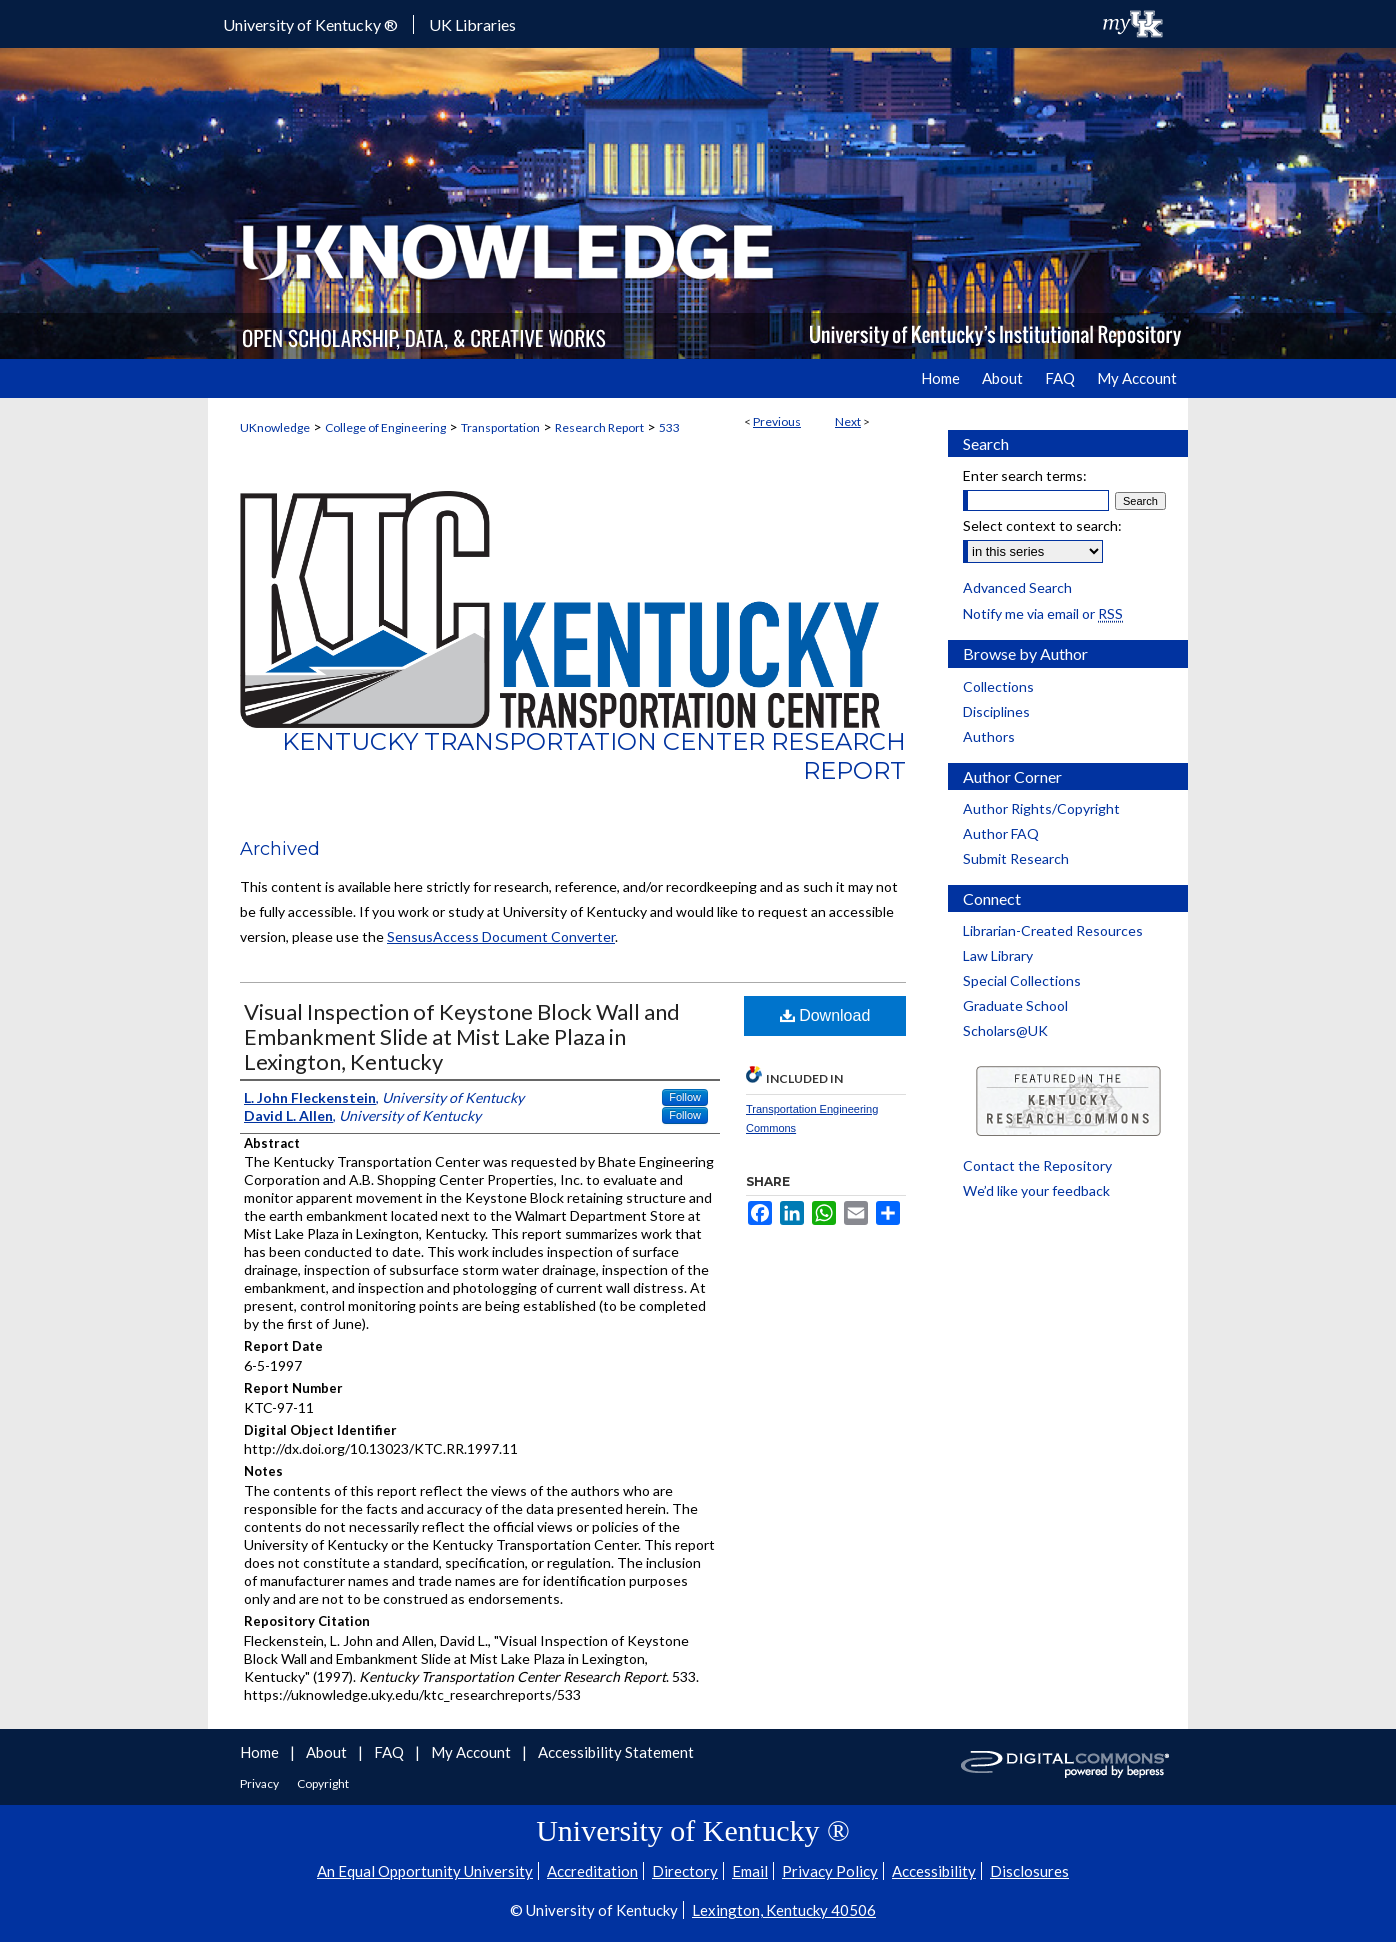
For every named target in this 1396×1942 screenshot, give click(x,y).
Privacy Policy (830, 1871)
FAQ (390, 1752)
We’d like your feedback (1036, 1190)
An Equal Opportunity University (425, 1871)
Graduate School (1015, 1005)
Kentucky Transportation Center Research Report (594, 756)
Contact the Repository (1037, 1165)
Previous (777, 421)
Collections (998, 686)
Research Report (599, 427)
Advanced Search (1017, 587)
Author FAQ (1001, 833)
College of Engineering (385, 427)
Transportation (500, 427)
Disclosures (1029, 1871)
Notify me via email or (1043, 613)
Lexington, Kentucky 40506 (784, 1910)
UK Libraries (472, 24)
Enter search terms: (1025, 475)
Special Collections (1022, 980)
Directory (685, 1871)
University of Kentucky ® (310, 24)
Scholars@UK (1005, 1030)
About (328, 1752)
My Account (472, 1752)
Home (261, 1752)
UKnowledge (275, 427)
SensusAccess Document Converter (501, 936)
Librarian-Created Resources (1053, 930)
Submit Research (1016, 858)
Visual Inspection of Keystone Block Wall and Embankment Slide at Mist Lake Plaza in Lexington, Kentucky (462, 1036)
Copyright (323, 1783)
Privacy (260, 1783)
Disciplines (996, 711)
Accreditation (592, 1871)
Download (825, 1015)
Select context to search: (1042, 525)
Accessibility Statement (616, 1752)
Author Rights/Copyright (1041, 808)
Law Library (998, 955)
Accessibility (934, 1871)
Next (848, 421)
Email (750, 1871)
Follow (685, 1097)
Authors (989, 736)
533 (669, 427)
